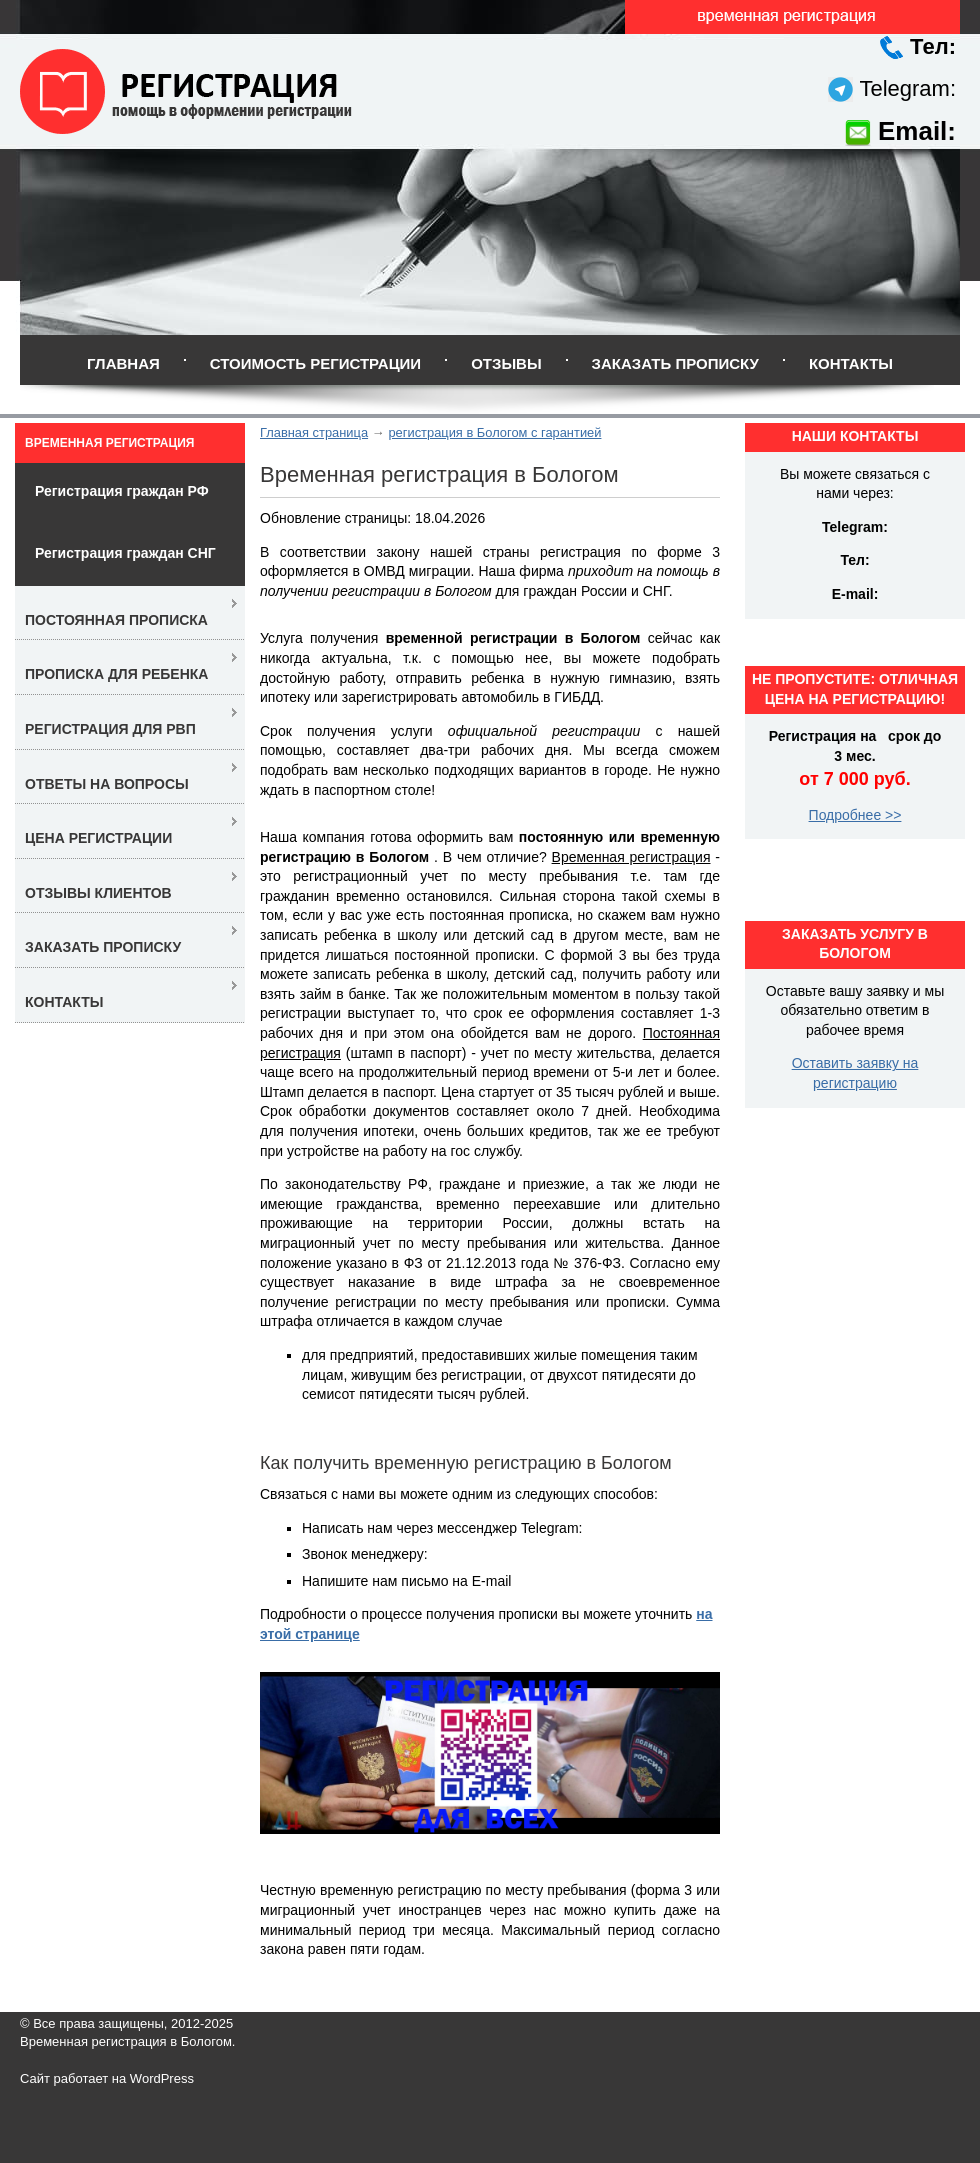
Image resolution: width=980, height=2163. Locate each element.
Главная (123, 363)
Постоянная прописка (116, 620)
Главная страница (314, 432)
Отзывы (506, 363)
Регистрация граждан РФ (122, 491)
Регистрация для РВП (110, 729)
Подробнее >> (855, 815)
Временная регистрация (109, 443)
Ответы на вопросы (107, 784)
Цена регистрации (98, 838)
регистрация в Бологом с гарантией (494, 432)
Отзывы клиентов (98, 893)
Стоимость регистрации (315, 363)
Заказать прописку (675, 363)
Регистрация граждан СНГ (125, 553)
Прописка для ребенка (116, 674)
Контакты (851, 363)
